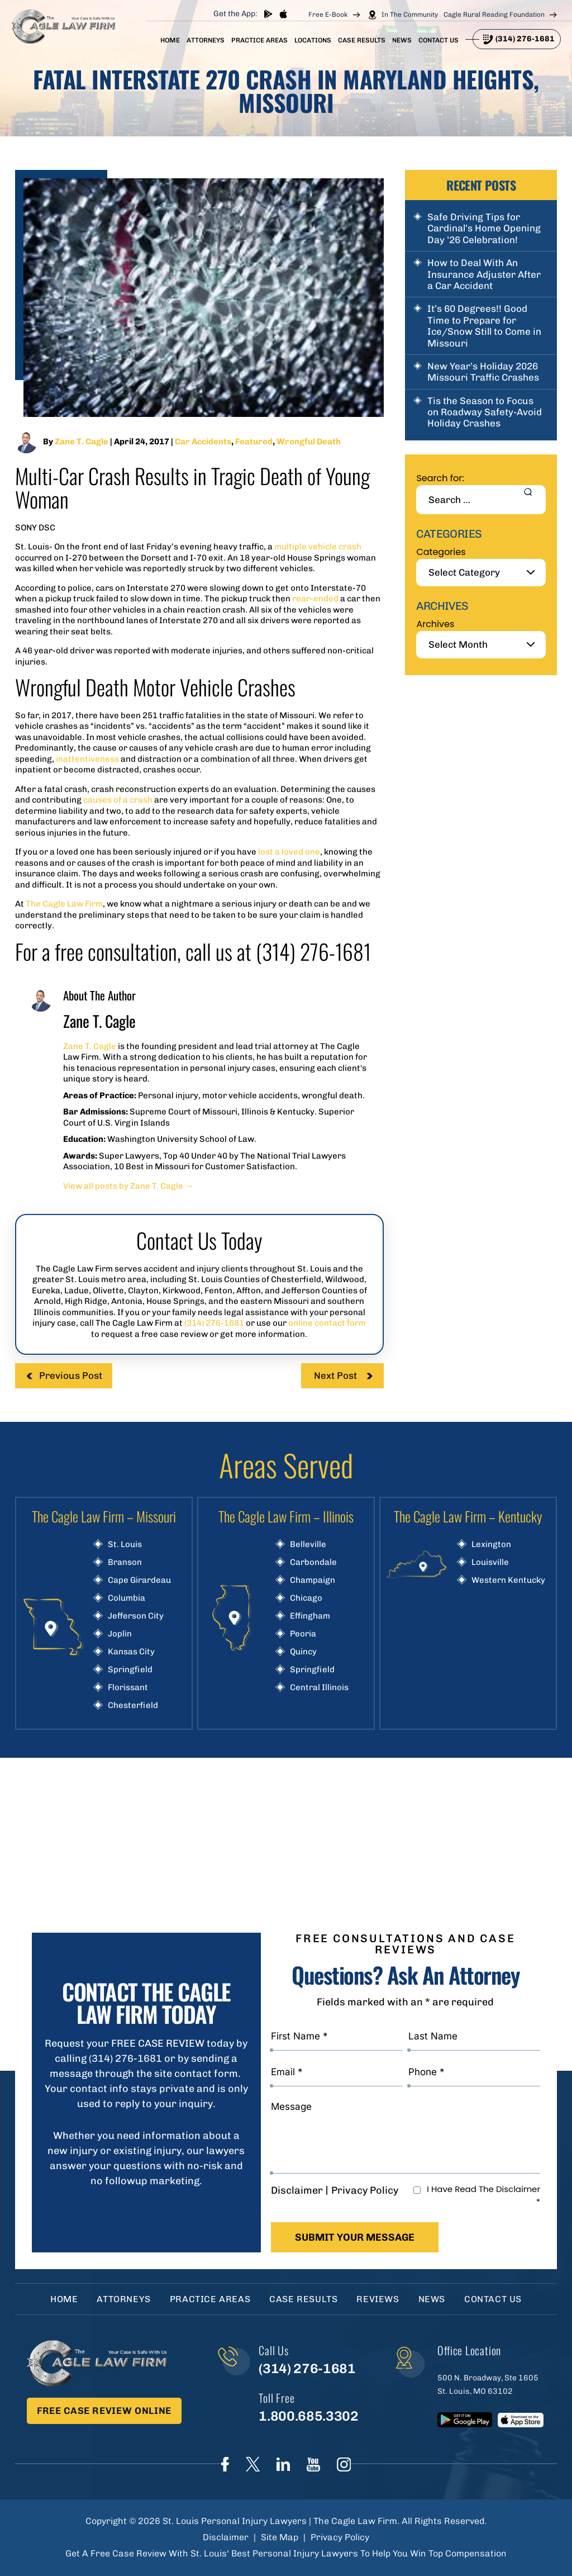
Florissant (128, 1687)
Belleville (308, 1544)
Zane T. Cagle (81, 442)
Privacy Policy (364, 2190)
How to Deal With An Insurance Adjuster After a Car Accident (484, 274)
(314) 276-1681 (525, 39)
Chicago (306, 1598)
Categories (440, 551)
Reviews (377, 2299)
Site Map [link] (279, 2537)
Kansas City (131, 1652)
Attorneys (206, 40)
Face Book (225, 2464)
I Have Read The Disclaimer (483, 2195)
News (402, 40)
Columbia (126, 1598)
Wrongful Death (309, 442)
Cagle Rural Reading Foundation (494, 14)
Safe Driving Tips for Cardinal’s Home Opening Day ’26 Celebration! (484, 228)
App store (283, 14)
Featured (254, 442)
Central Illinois (319, 1687)
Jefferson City (136, 1616)
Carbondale (313, 1562)
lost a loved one (289, 852)
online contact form (327, 1323)
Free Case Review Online (104, 2410)
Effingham (310, 1616)
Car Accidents (203, 442)
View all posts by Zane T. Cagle (128, 1186)
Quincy (303, 1652)
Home (170, 40)
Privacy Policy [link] (340, 2537)
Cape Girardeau (139, 1580)
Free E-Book (328, 14)
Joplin (120, 1634)
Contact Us (438, 40)
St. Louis (125, 1544)
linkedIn (283, 2464)
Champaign (312, 1580)
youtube (313, 2464)
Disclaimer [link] (226, 2537)
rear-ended (316, 599)
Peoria (303, 1634)
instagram (344, 2464)
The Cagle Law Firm (64, 904)
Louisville (490, 1562)
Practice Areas (259, 40)
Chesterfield (133, 1705)
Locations (312, 40)
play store (268, 14)
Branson (125, 1562)
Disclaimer (297, 2190)
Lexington (491, 1544)
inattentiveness (87, 759)
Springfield (130, 1670)
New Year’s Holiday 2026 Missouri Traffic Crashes (483, 371)
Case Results (361, 40)
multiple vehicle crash (317, 547)
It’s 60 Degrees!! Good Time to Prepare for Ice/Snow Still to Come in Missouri (484, 325)
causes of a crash (118, 800)
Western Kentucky (508, 1580)
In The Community (410, 14)
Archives (435, 624)
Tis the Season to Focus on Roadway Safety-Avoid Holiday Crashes (484, 412)
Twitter (253, 2464)
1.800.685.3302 (308, 2416)
